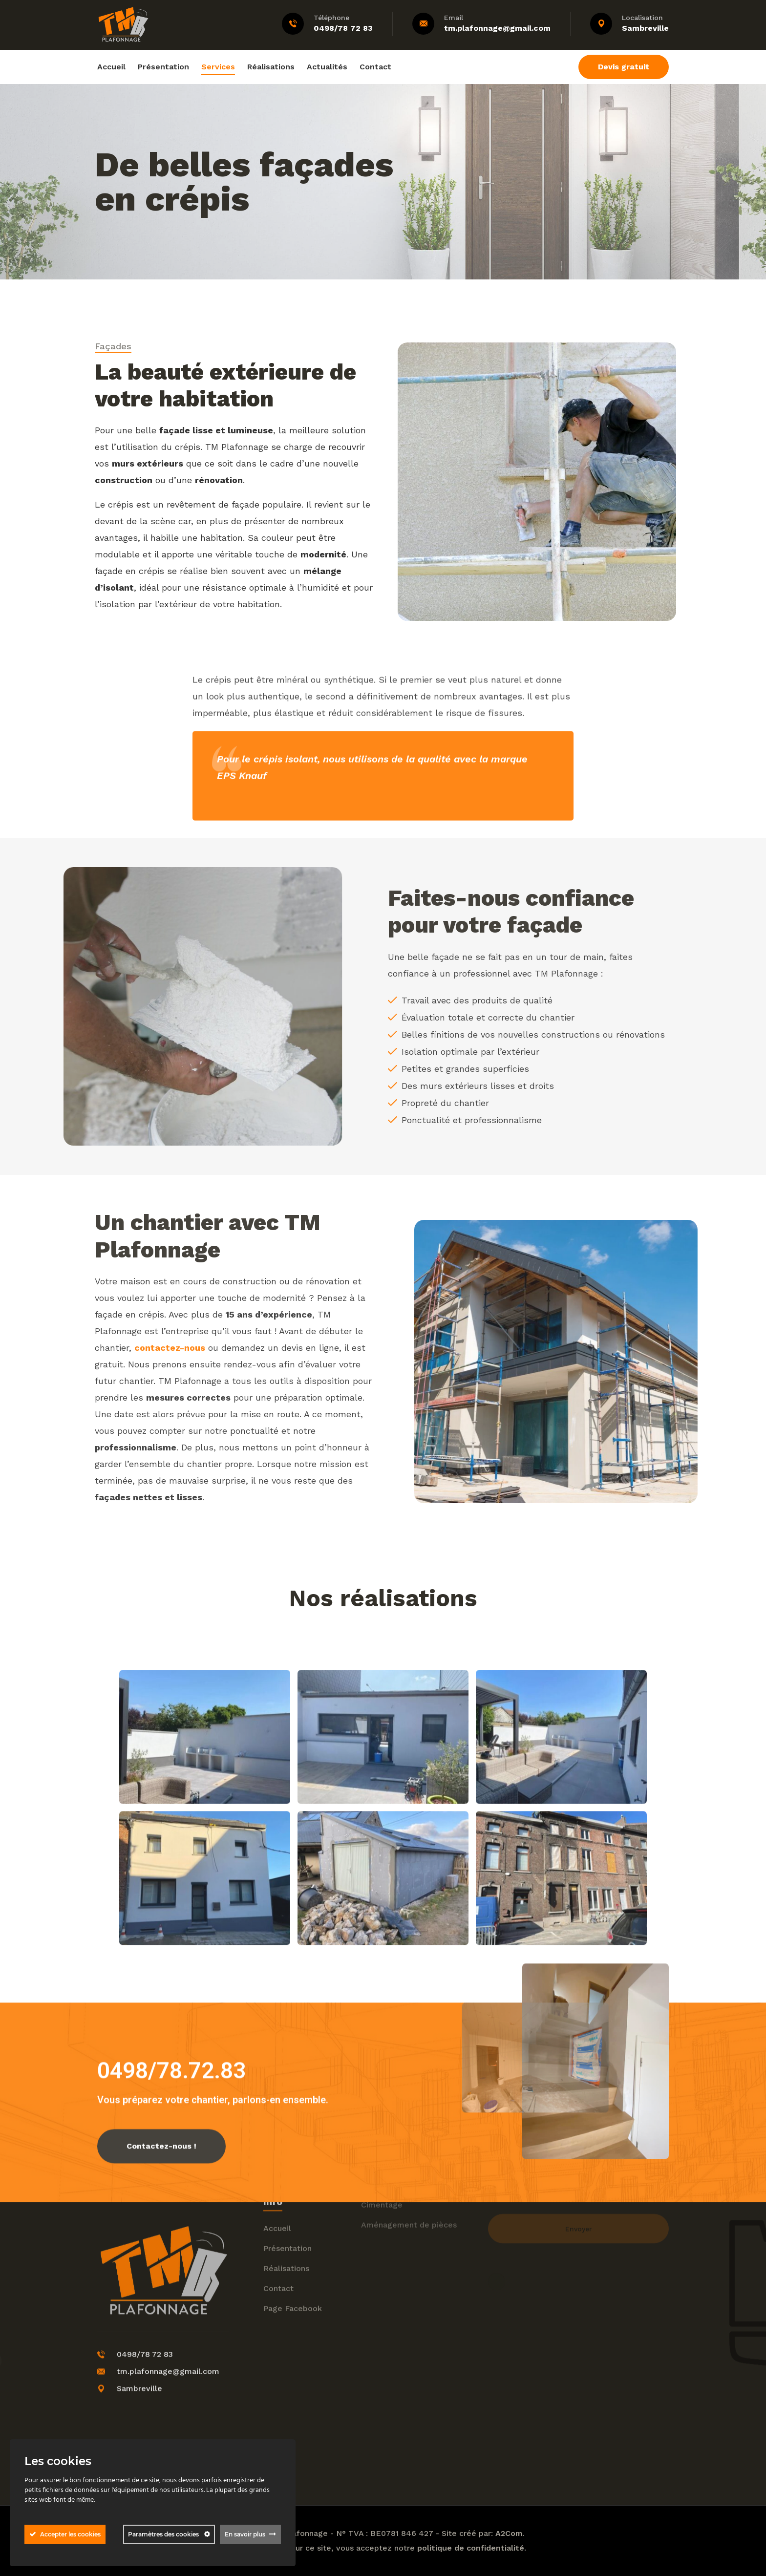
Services (218, 66)
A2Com (508, 2533)
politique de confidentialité (470, 2548)
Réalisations (271, 66)
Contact (375, 66)
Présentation (163, 66)
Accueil (111, 66)
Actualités (327, 66)
